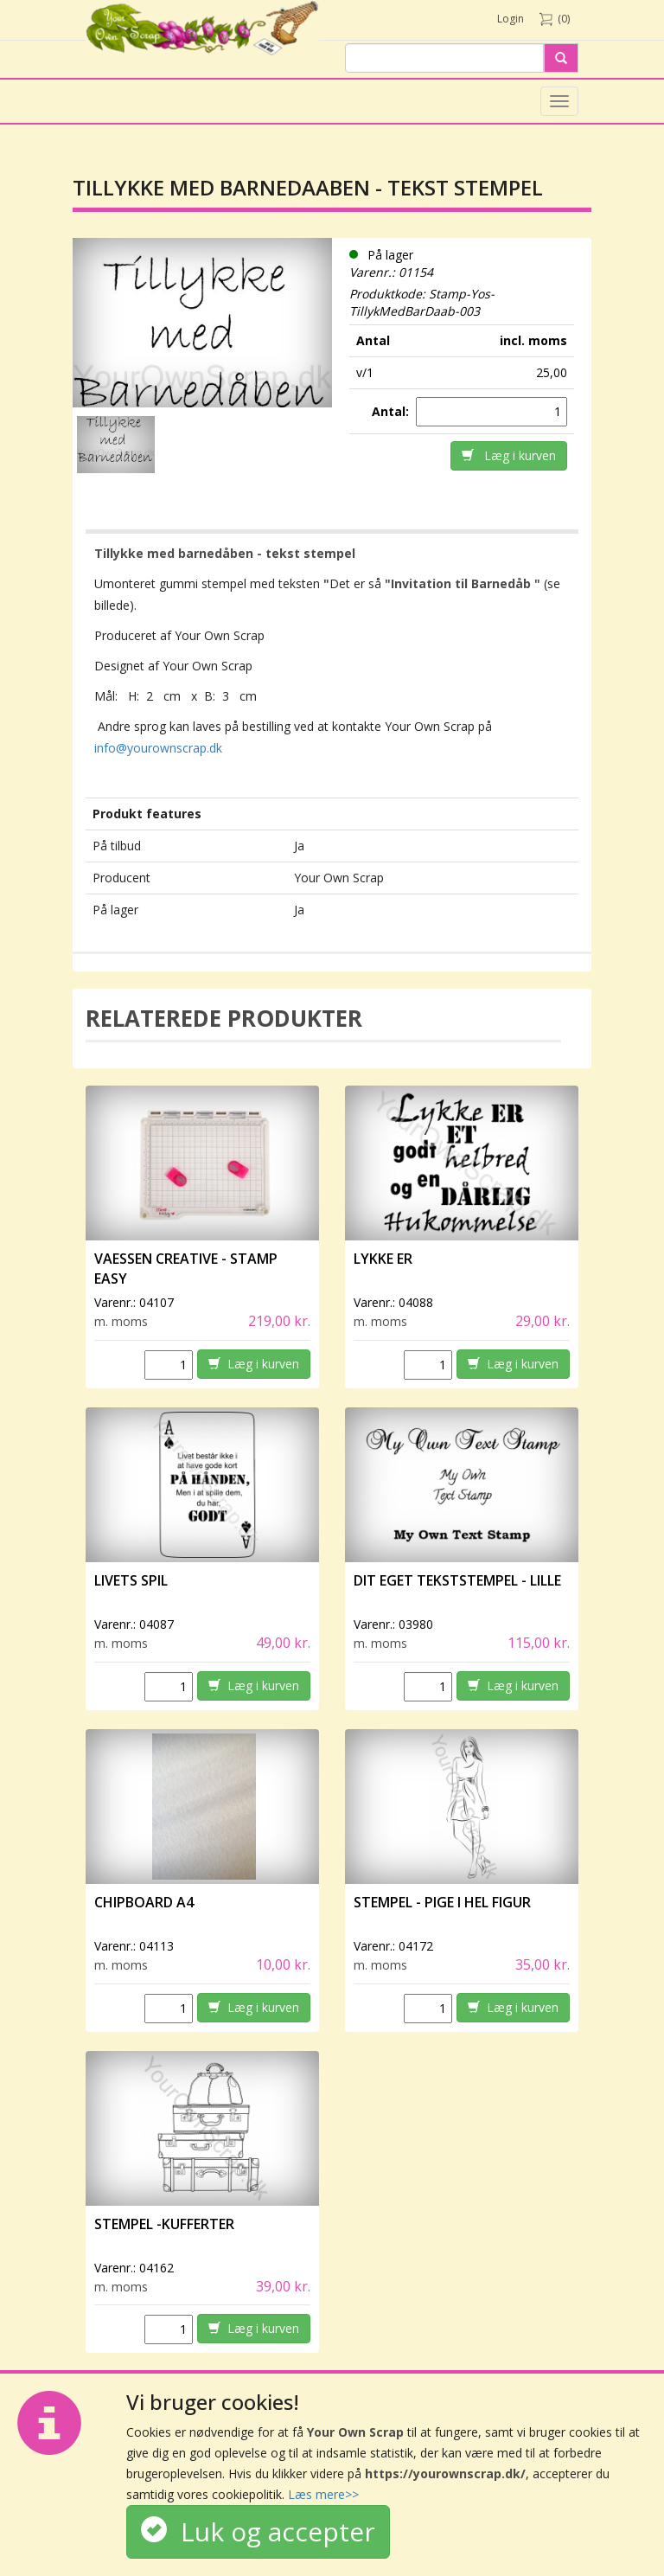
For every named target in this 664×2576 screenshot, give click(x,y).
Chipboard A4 (144, 1902)
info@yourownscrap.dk (158, 748)
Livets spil (131, 1580)
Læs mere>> (323, 2494)
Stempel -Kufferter (164, 2223)
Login (510, 18)
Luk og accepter (258, 2531)
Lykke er (384, 1258)
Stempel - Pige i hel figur (442, 1902)
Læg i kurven (509, 455)
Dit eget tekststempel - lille (457, 1580)
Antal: (392, 411)
